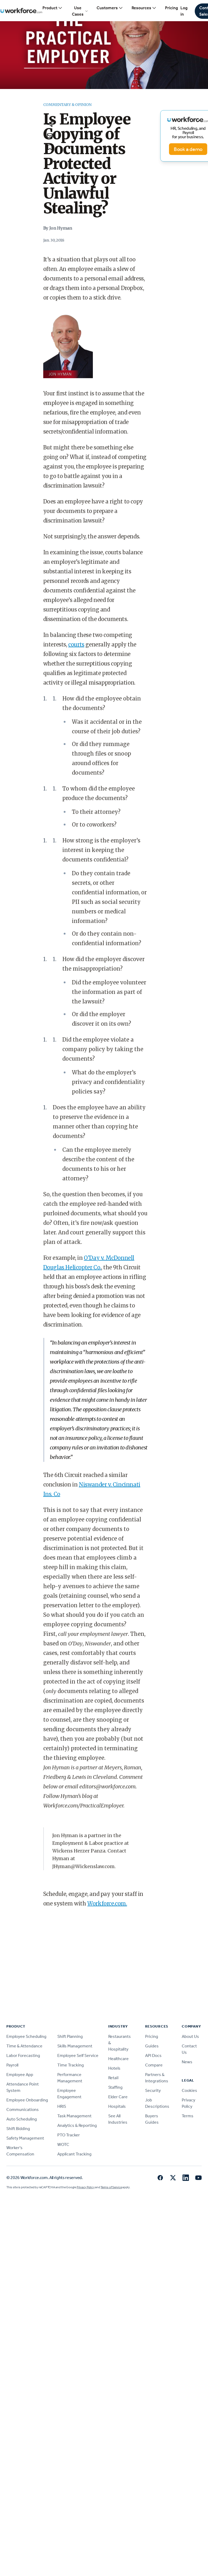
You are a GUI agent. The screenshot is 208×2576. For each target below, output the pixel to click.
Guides (152, 2045)
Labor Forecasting (23, 2055)
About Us (190, 2036)
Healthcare (118, 2058)
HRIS (61, 2106)
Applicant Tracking (74, 2154)
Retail (113, 2077)
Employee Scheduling (26, 2036)
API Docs (153, 2055)
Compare (154, 2065)
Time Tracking (70, 2065)
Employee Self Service (77, 2055)
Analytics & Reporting (77, 2125)
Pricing (171, 7)
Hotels (114, 2068)
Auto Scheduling (21, 2119)
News (187, 2061)
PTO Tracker (68, 2134)
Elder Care (118, 2096)
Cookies (189, 2090)
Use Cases (80, 11)
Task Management (74, 2115)
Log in (184, 11)
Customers (110, 8)
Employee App (19, 2074)
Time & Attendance (24, 2045)
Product (52, 8)
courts (76, 644)
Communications (22, 2109)
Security (153, 2090)
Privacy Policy (86, 2187)
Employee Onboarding (27, 2099)
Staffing (115, 2087)
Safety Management (25, 2138)
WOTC (63, 2144)
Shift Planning (70, 2036)
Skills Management (74, 2045)
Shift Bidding (18, 2128)
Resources (144, 8)
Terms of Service (111, 2187)
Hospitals (117, 2106)
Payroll (12, 2065)
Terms (187, 2115)
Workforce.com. (107, 1903)
